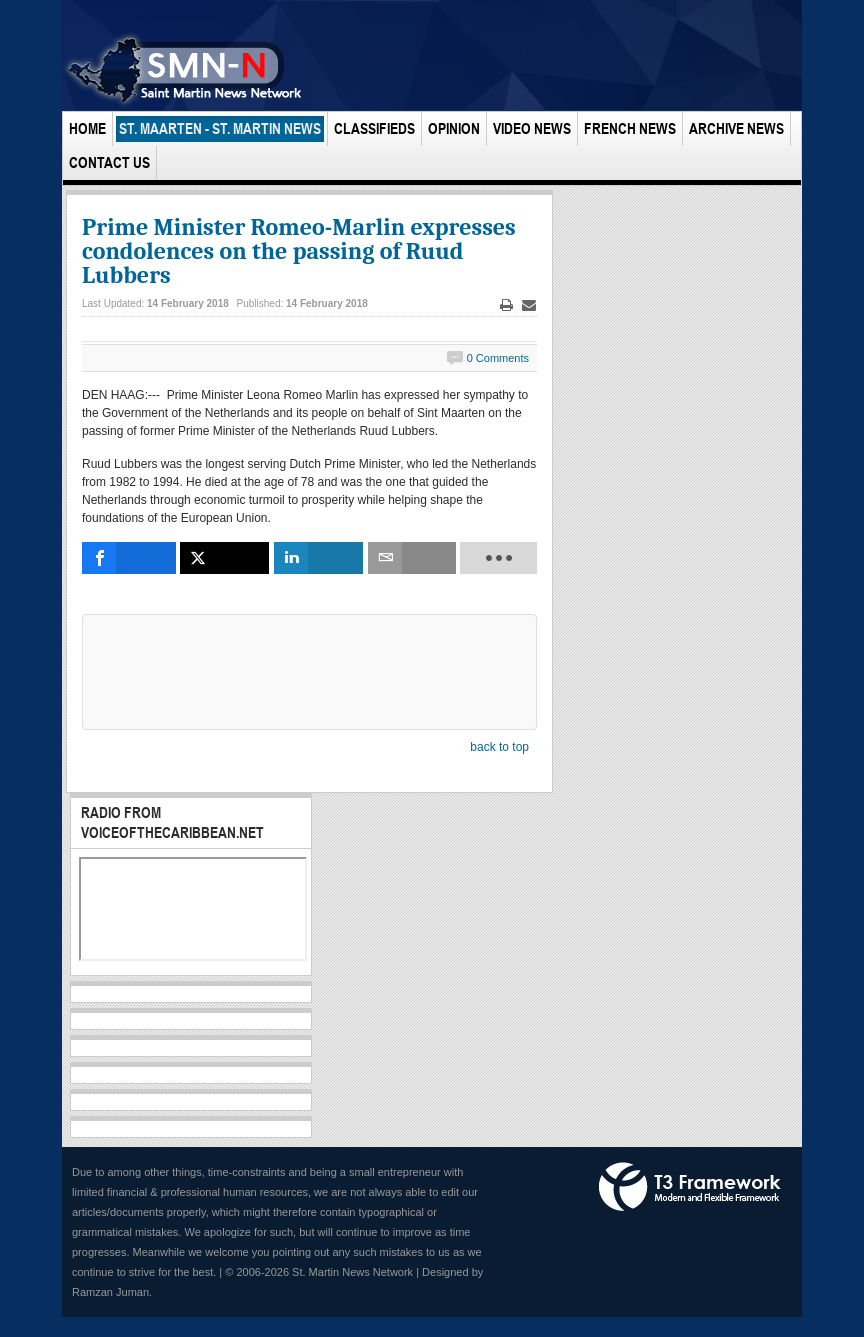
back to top (499, 747)
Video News (532, 128)
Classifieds (374, 128)
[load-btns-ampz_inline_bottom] (498, 558)
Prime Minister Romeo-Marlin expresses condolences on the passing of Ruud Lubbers (299, 251)
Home (87, 128)
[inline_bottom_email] (412, 558)
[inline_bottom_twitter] (224, 558)
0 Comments (498, 358)
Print (507, 305)
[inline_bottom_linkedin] (318, 558)
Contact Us (109, 162)
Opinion (454, 128)
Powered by (690, 1187)
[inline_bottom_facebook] (129, 558)
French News (630, 128)
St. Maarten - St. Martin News (220, 128)
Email (529, 305)
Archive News (736, 128)
